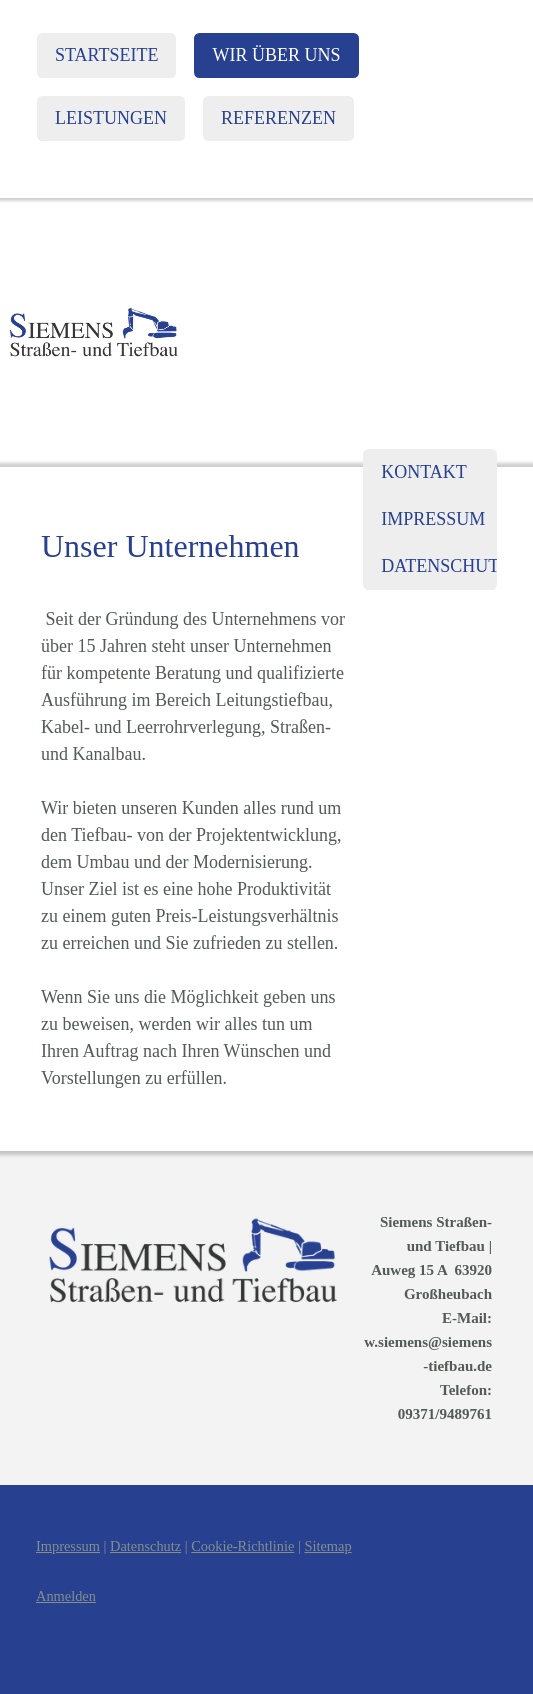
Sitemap (327, 1546)
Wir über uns (276, 55)
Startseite (106, 55)
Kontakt (424, 472)
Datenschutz (439, 566)
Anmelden (66, 1596)
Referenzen (278, 118)
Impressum (433, 519)
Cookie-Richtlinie (242, 1546)
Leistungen (111, 118)
